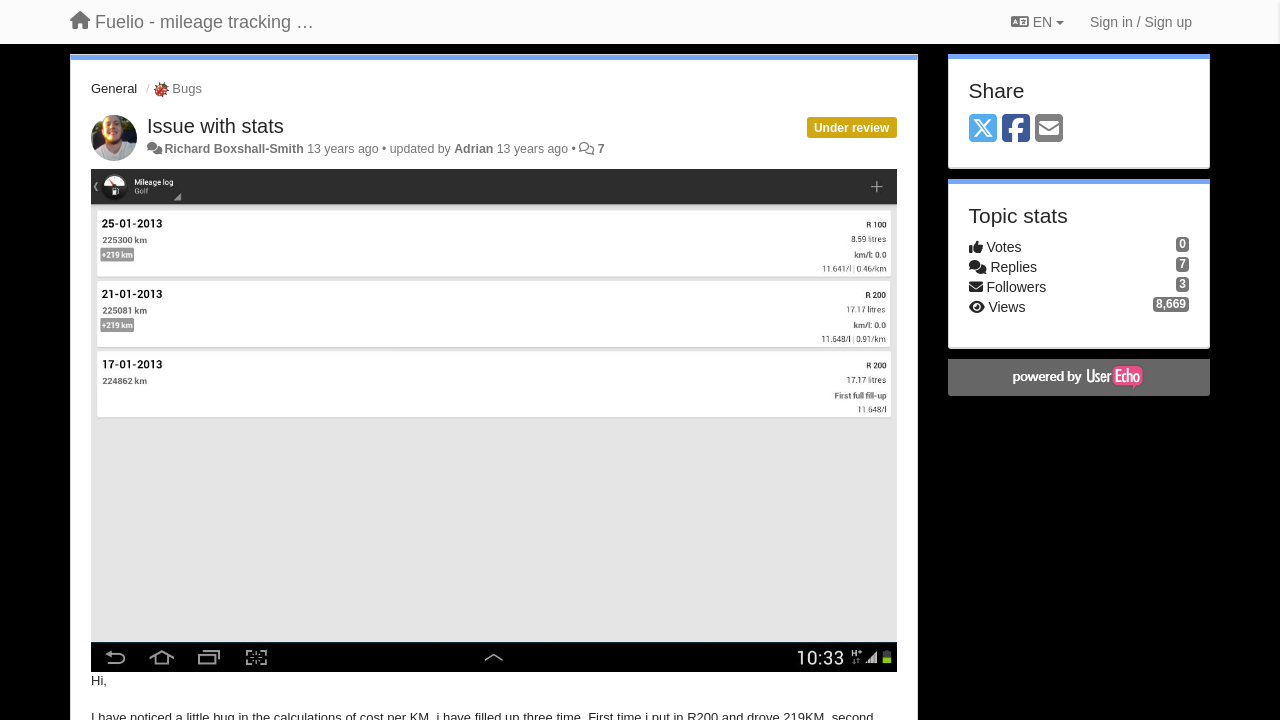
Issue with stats (215, 126)
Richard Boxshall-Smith (233, 149)
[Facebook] (1016, 129)
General (114, 88)
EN (1037, 22)
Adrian (473, 149)
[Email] (1049, 129)
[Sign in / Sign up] (1141, 22)
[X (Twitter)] (983, 129)
